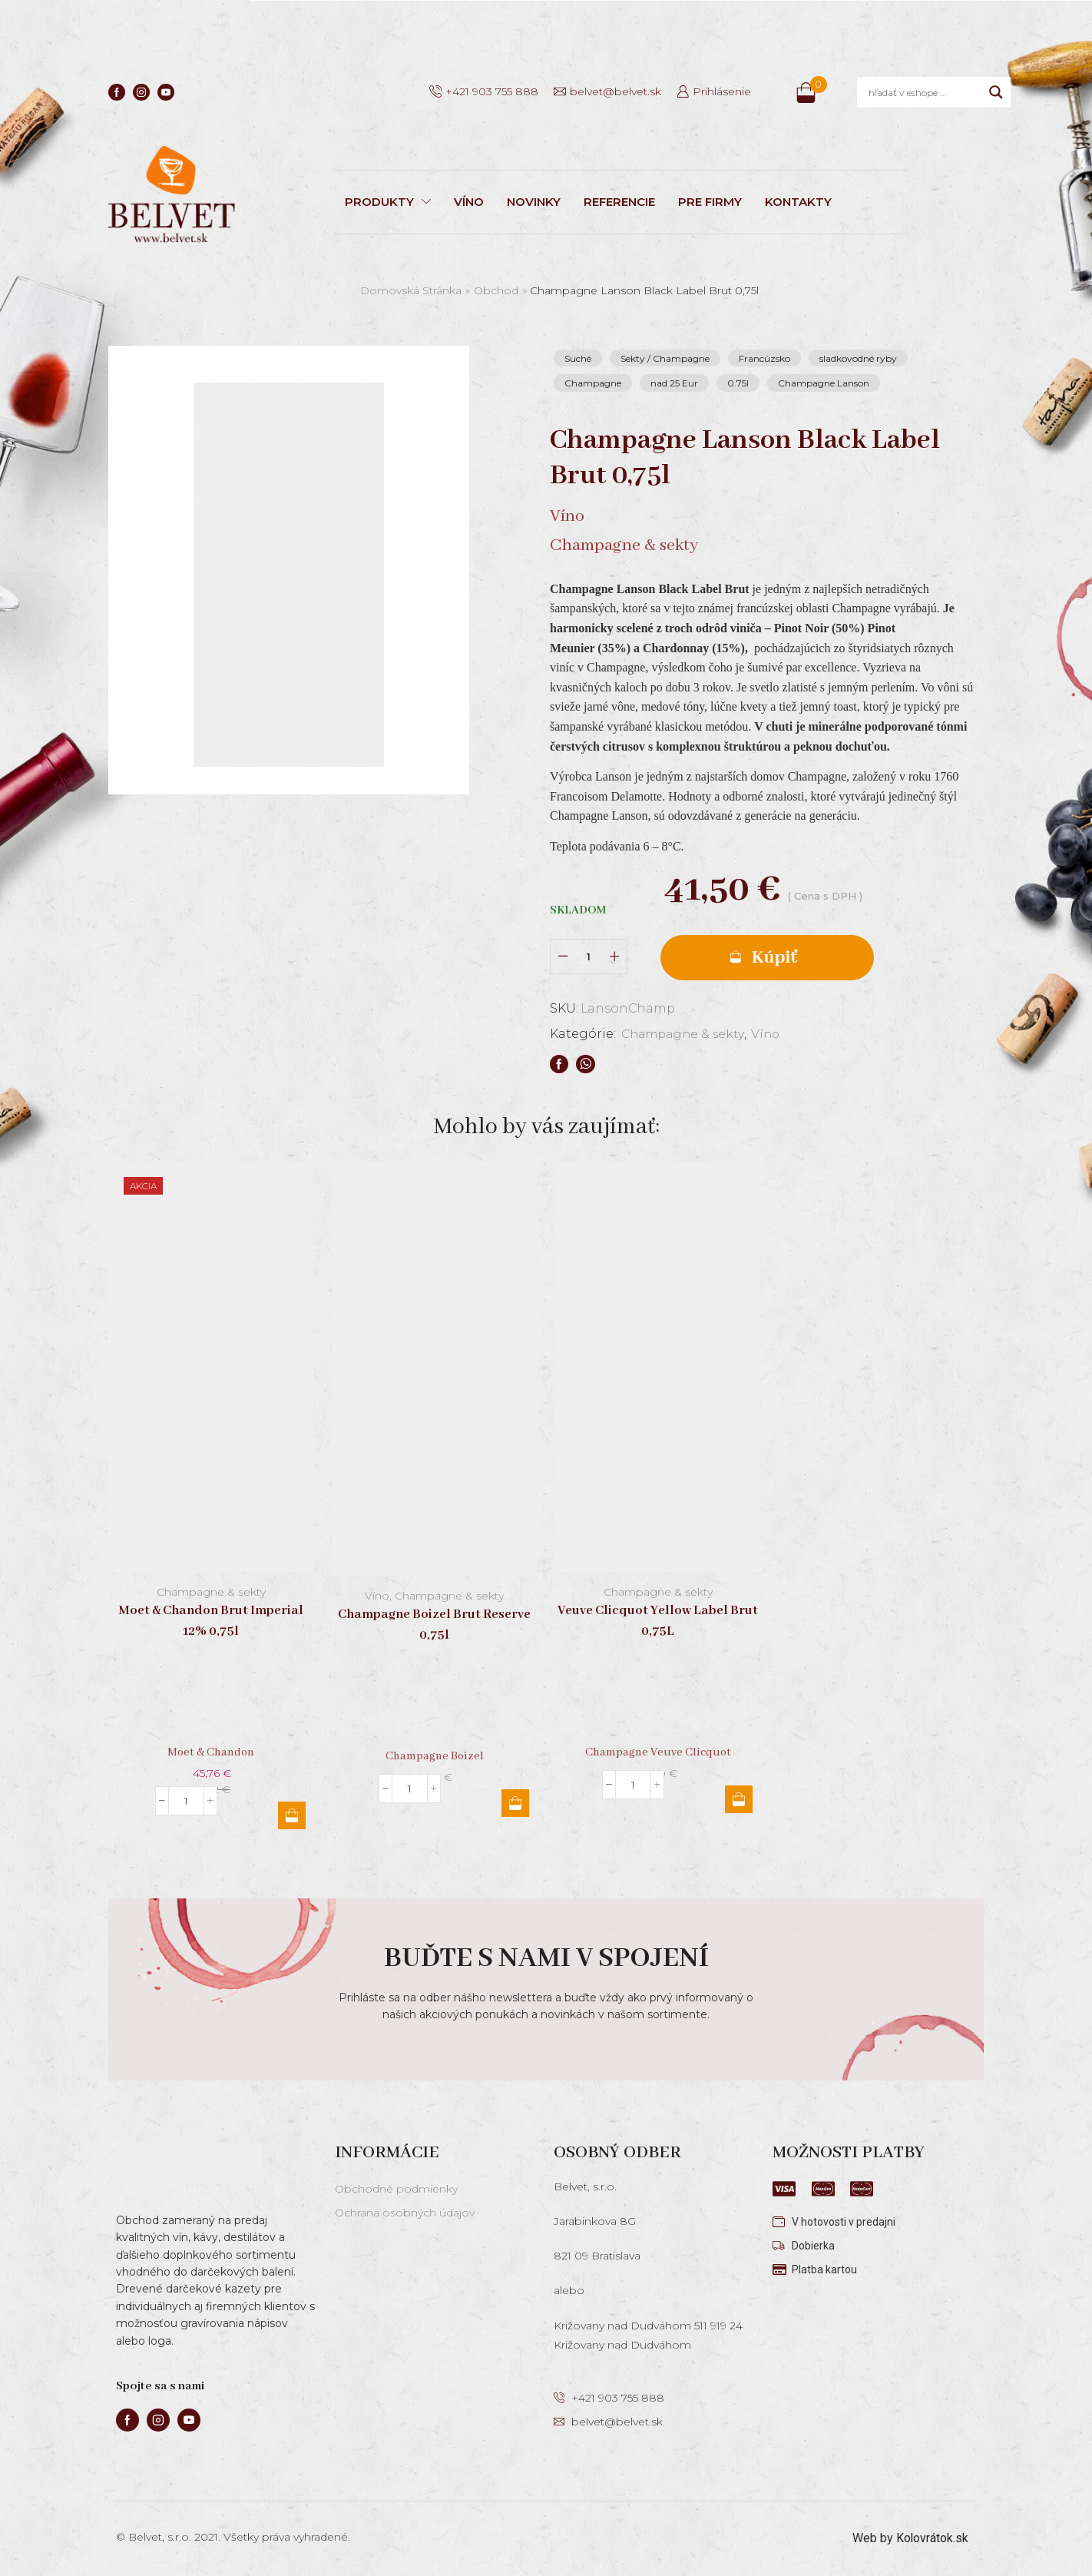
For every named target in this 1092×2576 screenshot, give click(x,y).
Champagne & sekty (684, 1033)
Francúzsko (764, 358)
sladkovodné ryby (858, 358)
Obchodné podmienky (396, 2189)
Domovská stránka (411, 290)
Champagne (592, 383)
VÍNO (469, 201)
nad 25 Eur (674, 383)
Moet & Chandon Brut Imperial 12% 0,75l (210, 1621)
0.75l (738, 383)
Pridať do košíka (768, 957)
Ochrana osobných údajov (405, 2213)
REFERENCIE (619, 201)
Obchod (496, 290)
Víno (770, 1033)
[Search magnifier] (996, 92)
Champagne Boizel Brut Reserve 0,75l (434, 1625)
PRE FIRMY (710, 201)
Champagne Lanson (823, 383)
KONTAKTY (798, 201)
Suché (577, 358)
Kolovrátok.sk (931, 2537)
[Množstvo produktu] (588, 957)
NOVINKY (534, 201)
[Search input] (925, 92)
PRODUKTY (388, 201)
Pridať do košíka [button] (292, 1815)
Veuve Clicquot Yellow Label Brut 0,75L (658, 1621)
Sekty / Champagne (665, 358)
